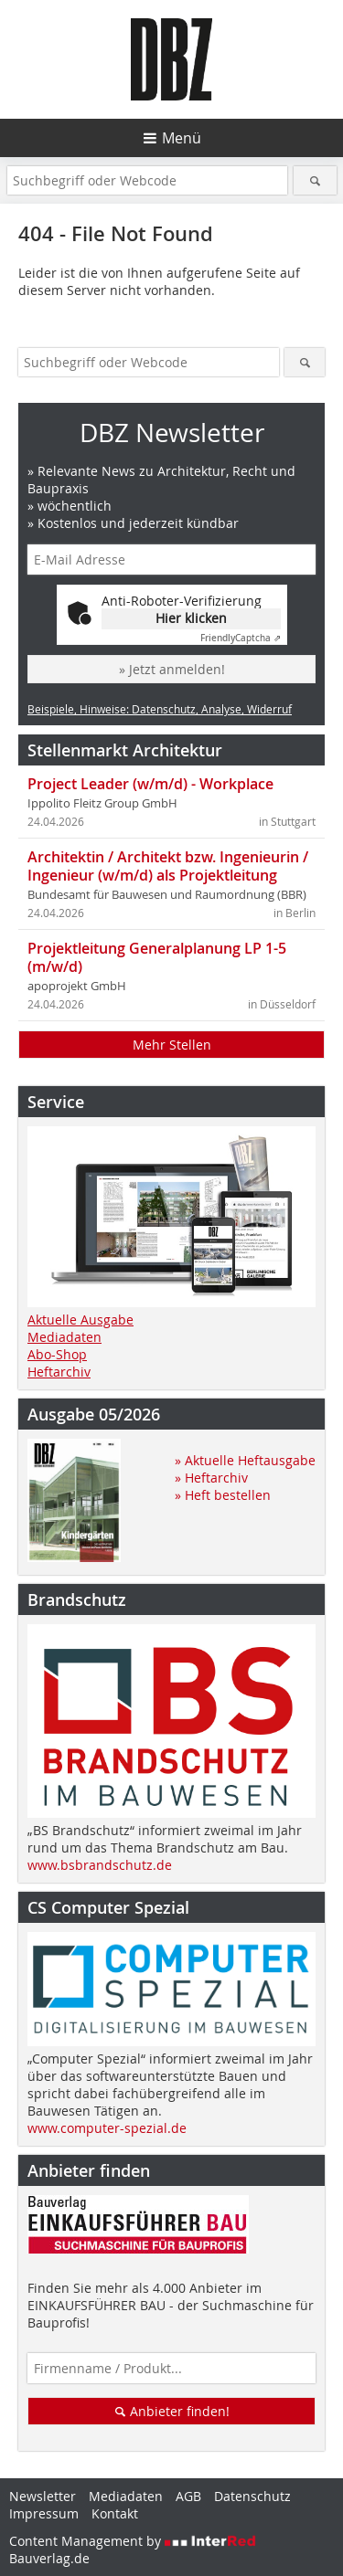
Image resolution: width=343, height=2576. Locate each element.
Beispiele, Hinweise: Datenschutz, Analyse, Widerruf (159, 709)
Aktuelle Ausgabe (80, 1319)
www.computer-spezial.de (107, 2128)
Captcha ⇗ (240, 638)
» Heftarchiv (211, 1477)
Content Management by (132, 2541)
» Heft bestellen (223, 1495)
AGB (188, 2496)
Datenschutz (252, 2496)
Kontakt (114, 2513)
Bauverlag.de (49, 2558)
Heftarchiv (59, 1371)
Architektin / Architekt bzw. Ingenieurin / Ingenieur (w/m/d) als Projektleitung (167, 866)
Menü (181, 138)
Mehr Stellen (172, 1044)
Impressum (44, 2513)
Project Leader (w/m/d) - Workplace (150, 784)
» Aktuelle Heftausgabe (245, 1460)
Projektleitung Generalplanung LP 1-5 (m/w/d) (156, 957)
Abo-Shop (57, 1354)
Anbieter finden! (171, 2411)
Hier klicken (191, 618)
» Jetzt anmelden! (172, 669)
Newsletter (42, 2496)
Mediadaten (64, 1337)
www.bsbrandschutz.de (99, 1865)
